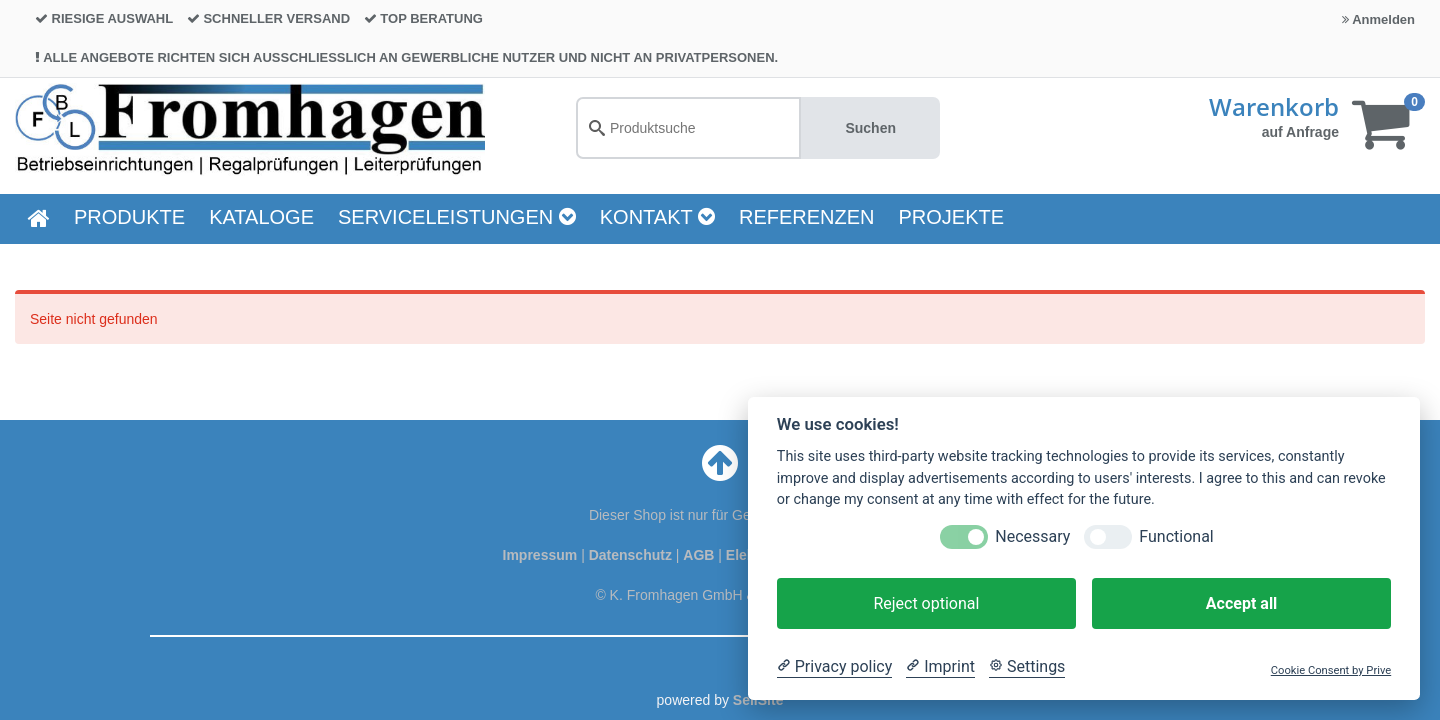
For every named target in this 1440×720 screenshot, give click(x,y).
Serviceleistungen (457, 217)
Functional (1176, 536)
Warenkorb (1274, 106)
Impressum (542, 555)
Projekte (952, 217)
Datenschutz (630, 555)
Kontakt (657, 217)
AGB (700, 555)
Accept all (1241, 603)
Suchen (870, 128)
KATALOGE (261, 217)
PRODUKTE (129, 217)
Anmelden (1378, 19)
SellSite (758, 700)
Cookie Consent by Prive (1331, 670)
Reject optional (926, 603)
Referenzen (807, 217)
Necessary (1032, 536)
